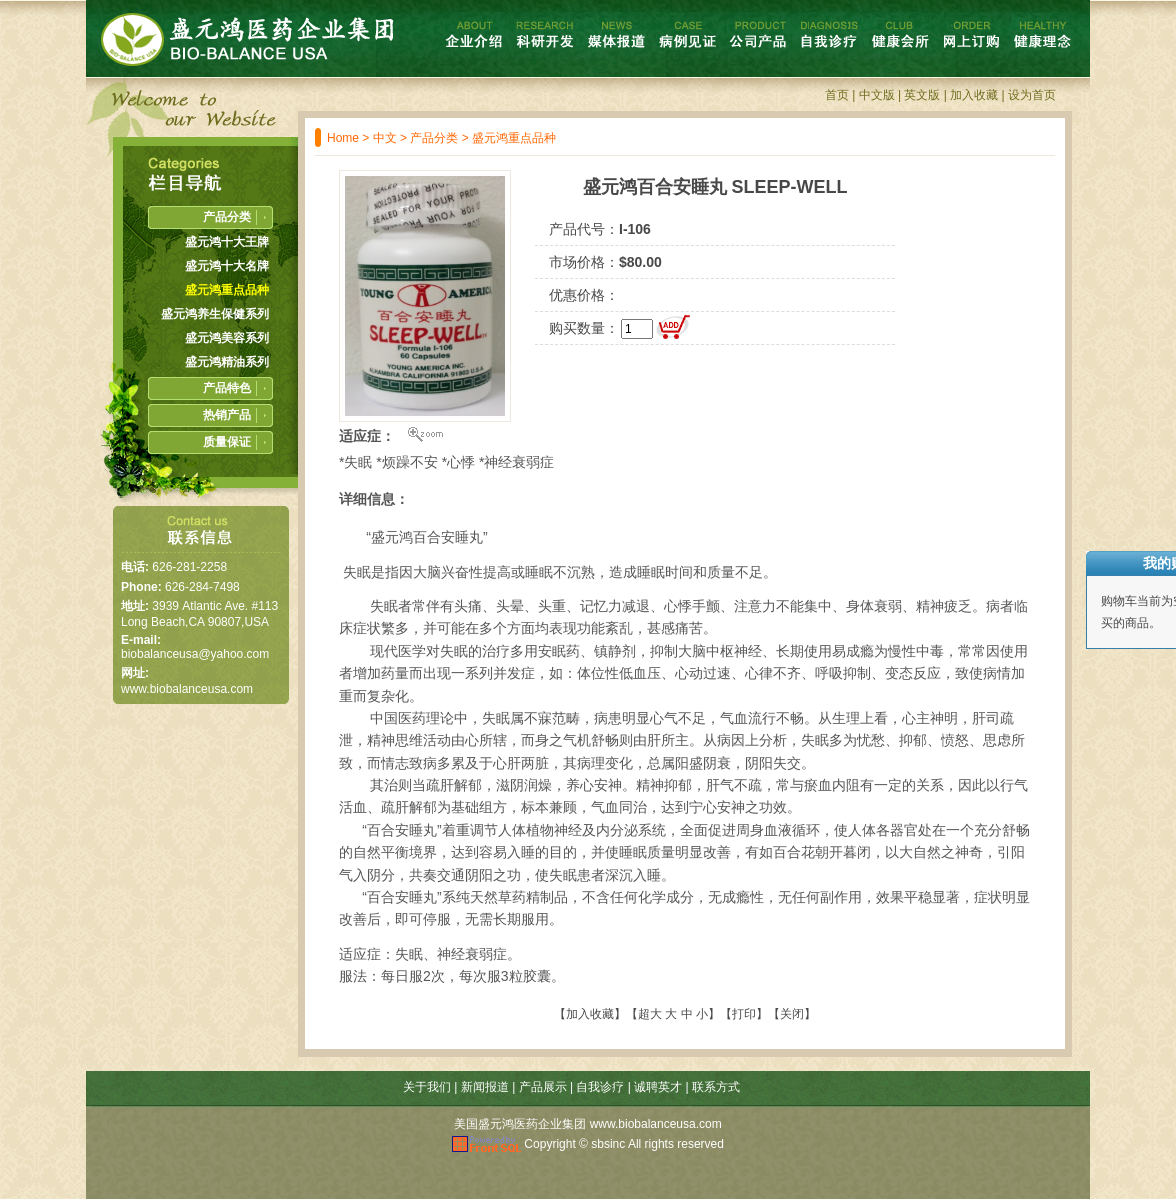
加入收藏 (974, 95)
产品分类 (434, 138)
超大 (650, 1014)
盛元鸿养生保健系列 (215, 314)
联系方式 (716, 1087)
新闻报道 (485, 1087)
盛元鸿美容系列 (227, 338)
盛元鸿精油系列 (227, 362)
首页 (837, 95)
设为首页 (1032, 95)
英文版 (922, 95)
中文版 (877, 95)
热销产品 (227, 415)
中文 (385, 138)
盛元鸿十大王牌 (227, 242)
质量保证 (227, 442)
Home (343, 138)
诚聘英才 (658, 1087)
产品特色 (227, 388)
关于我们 (427, 1087)
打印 (744, 1014)
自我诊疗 (600, 1087)
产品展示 (543, 1087)
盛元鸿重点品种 (514, 138)
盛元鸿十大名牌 (227, 266)
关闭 (792, 1014)
